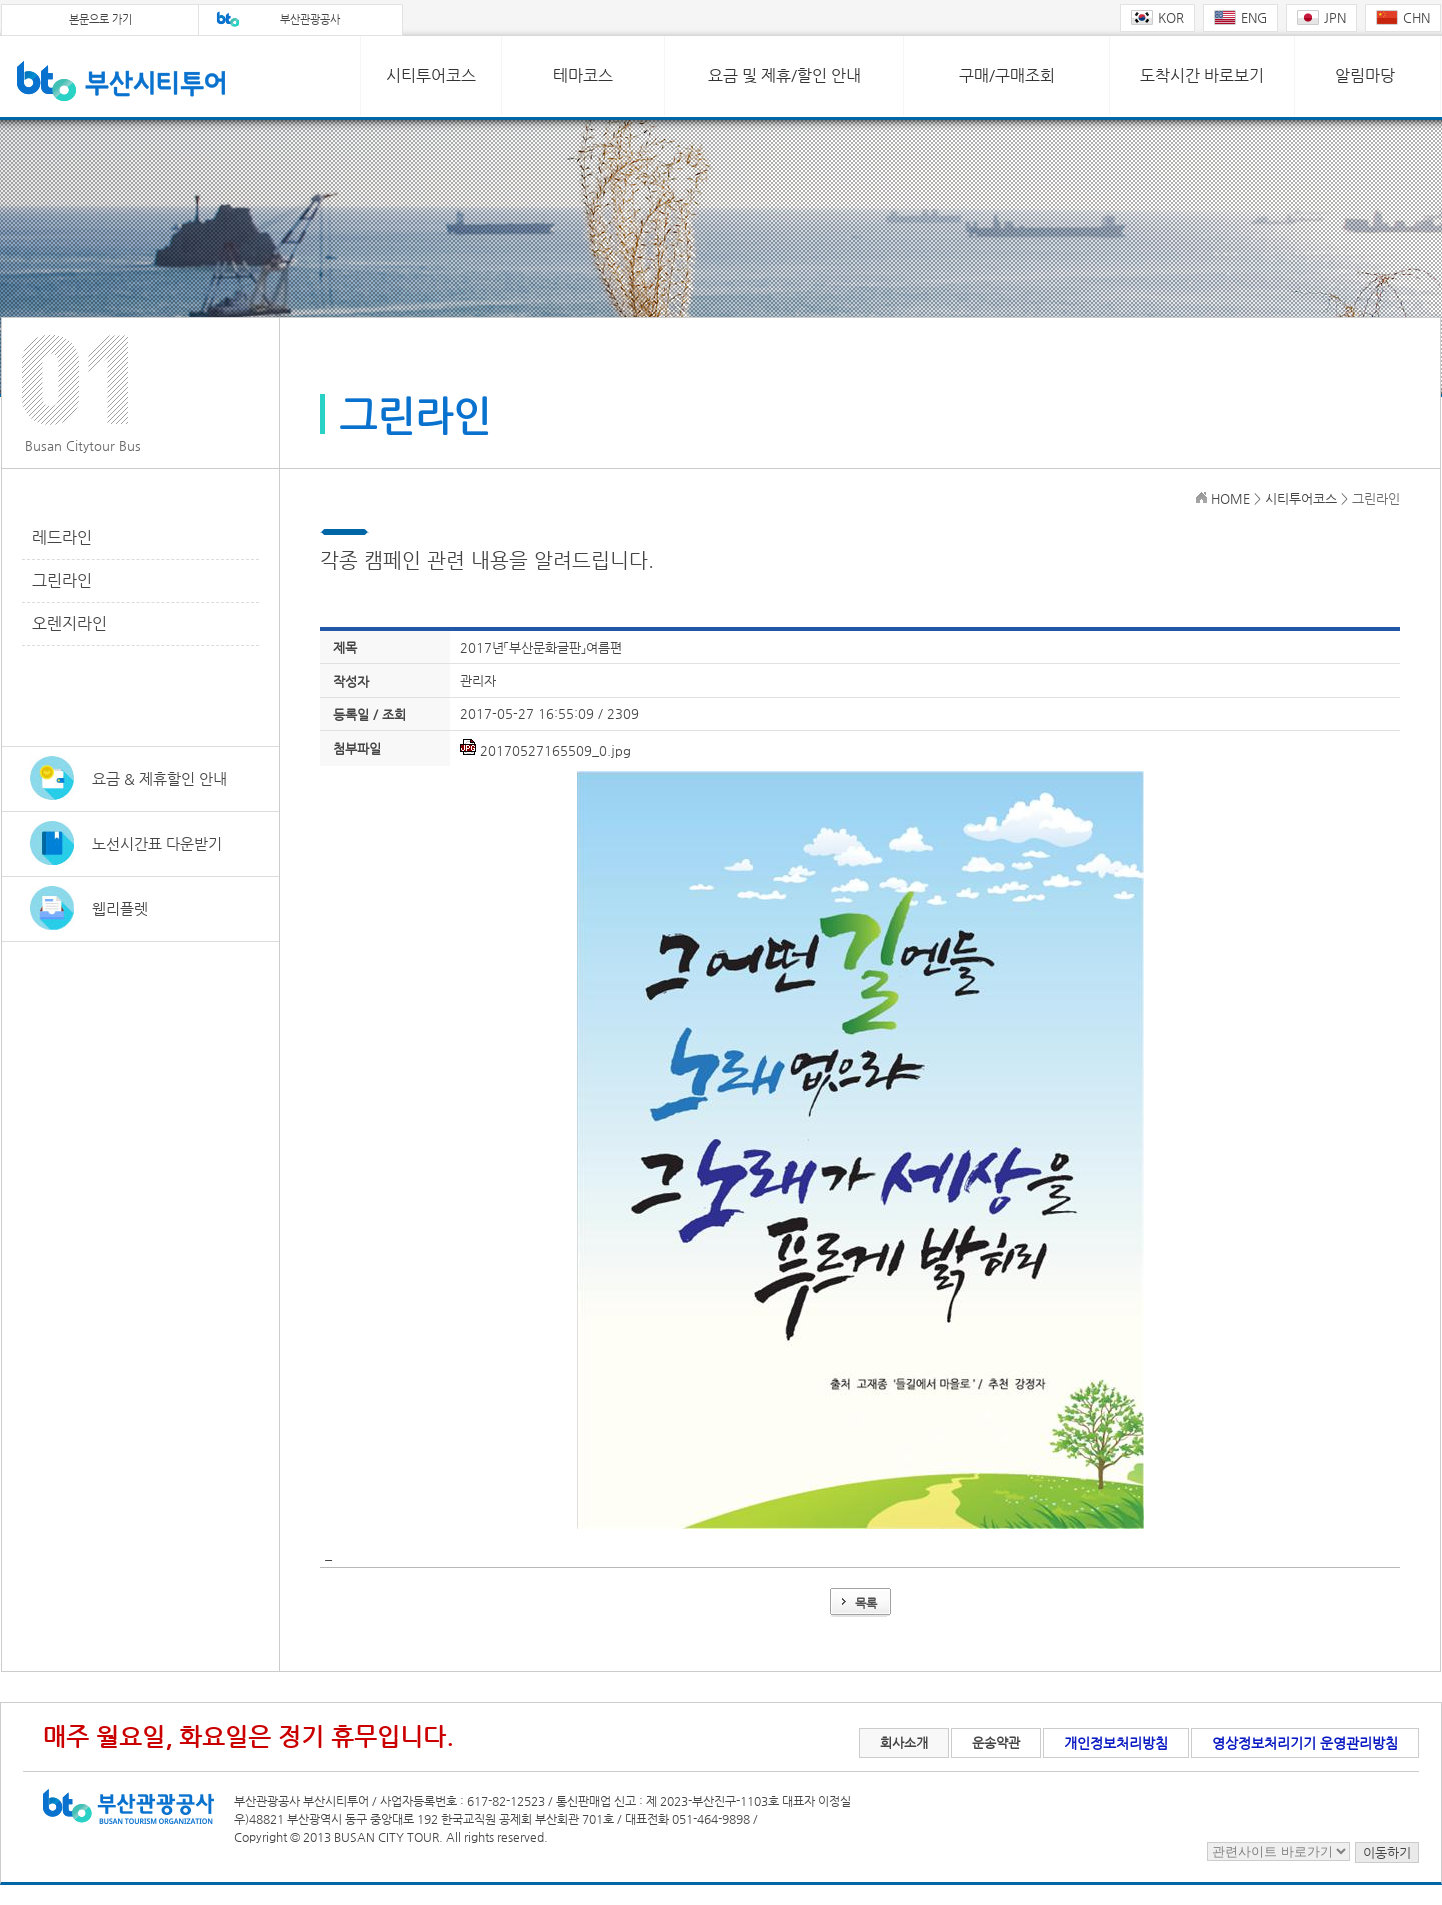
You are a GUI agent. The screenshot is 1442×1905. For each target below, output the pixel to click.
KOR (1157, 17)
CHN (1403, 17)
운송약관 (996, 1742)
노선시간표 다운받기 (157, 843)
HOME (1230, 498)
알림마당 (1365, 75)
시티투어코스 (431, 75)
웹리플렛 (120, 908)
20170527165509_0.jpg (555, 750)
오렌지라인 (69, 623)
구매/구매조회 (1007, 75)
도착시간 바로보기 (1202, 75)
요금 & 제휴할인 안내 (159, 778)
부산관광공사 (310, 19)
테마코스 (583, 75)
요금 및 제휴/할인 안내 (784, 75)
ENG (1240, 17)
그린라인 (62, 580)
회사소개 (904, 1742)
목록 (866, 1603)
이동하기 (1387, 1852)
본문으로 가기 (100, 19)
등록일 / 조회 (369, 714)
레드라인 (62, 537)
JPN (1321, 17)
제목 (345, 647)
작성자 (351, 681)
